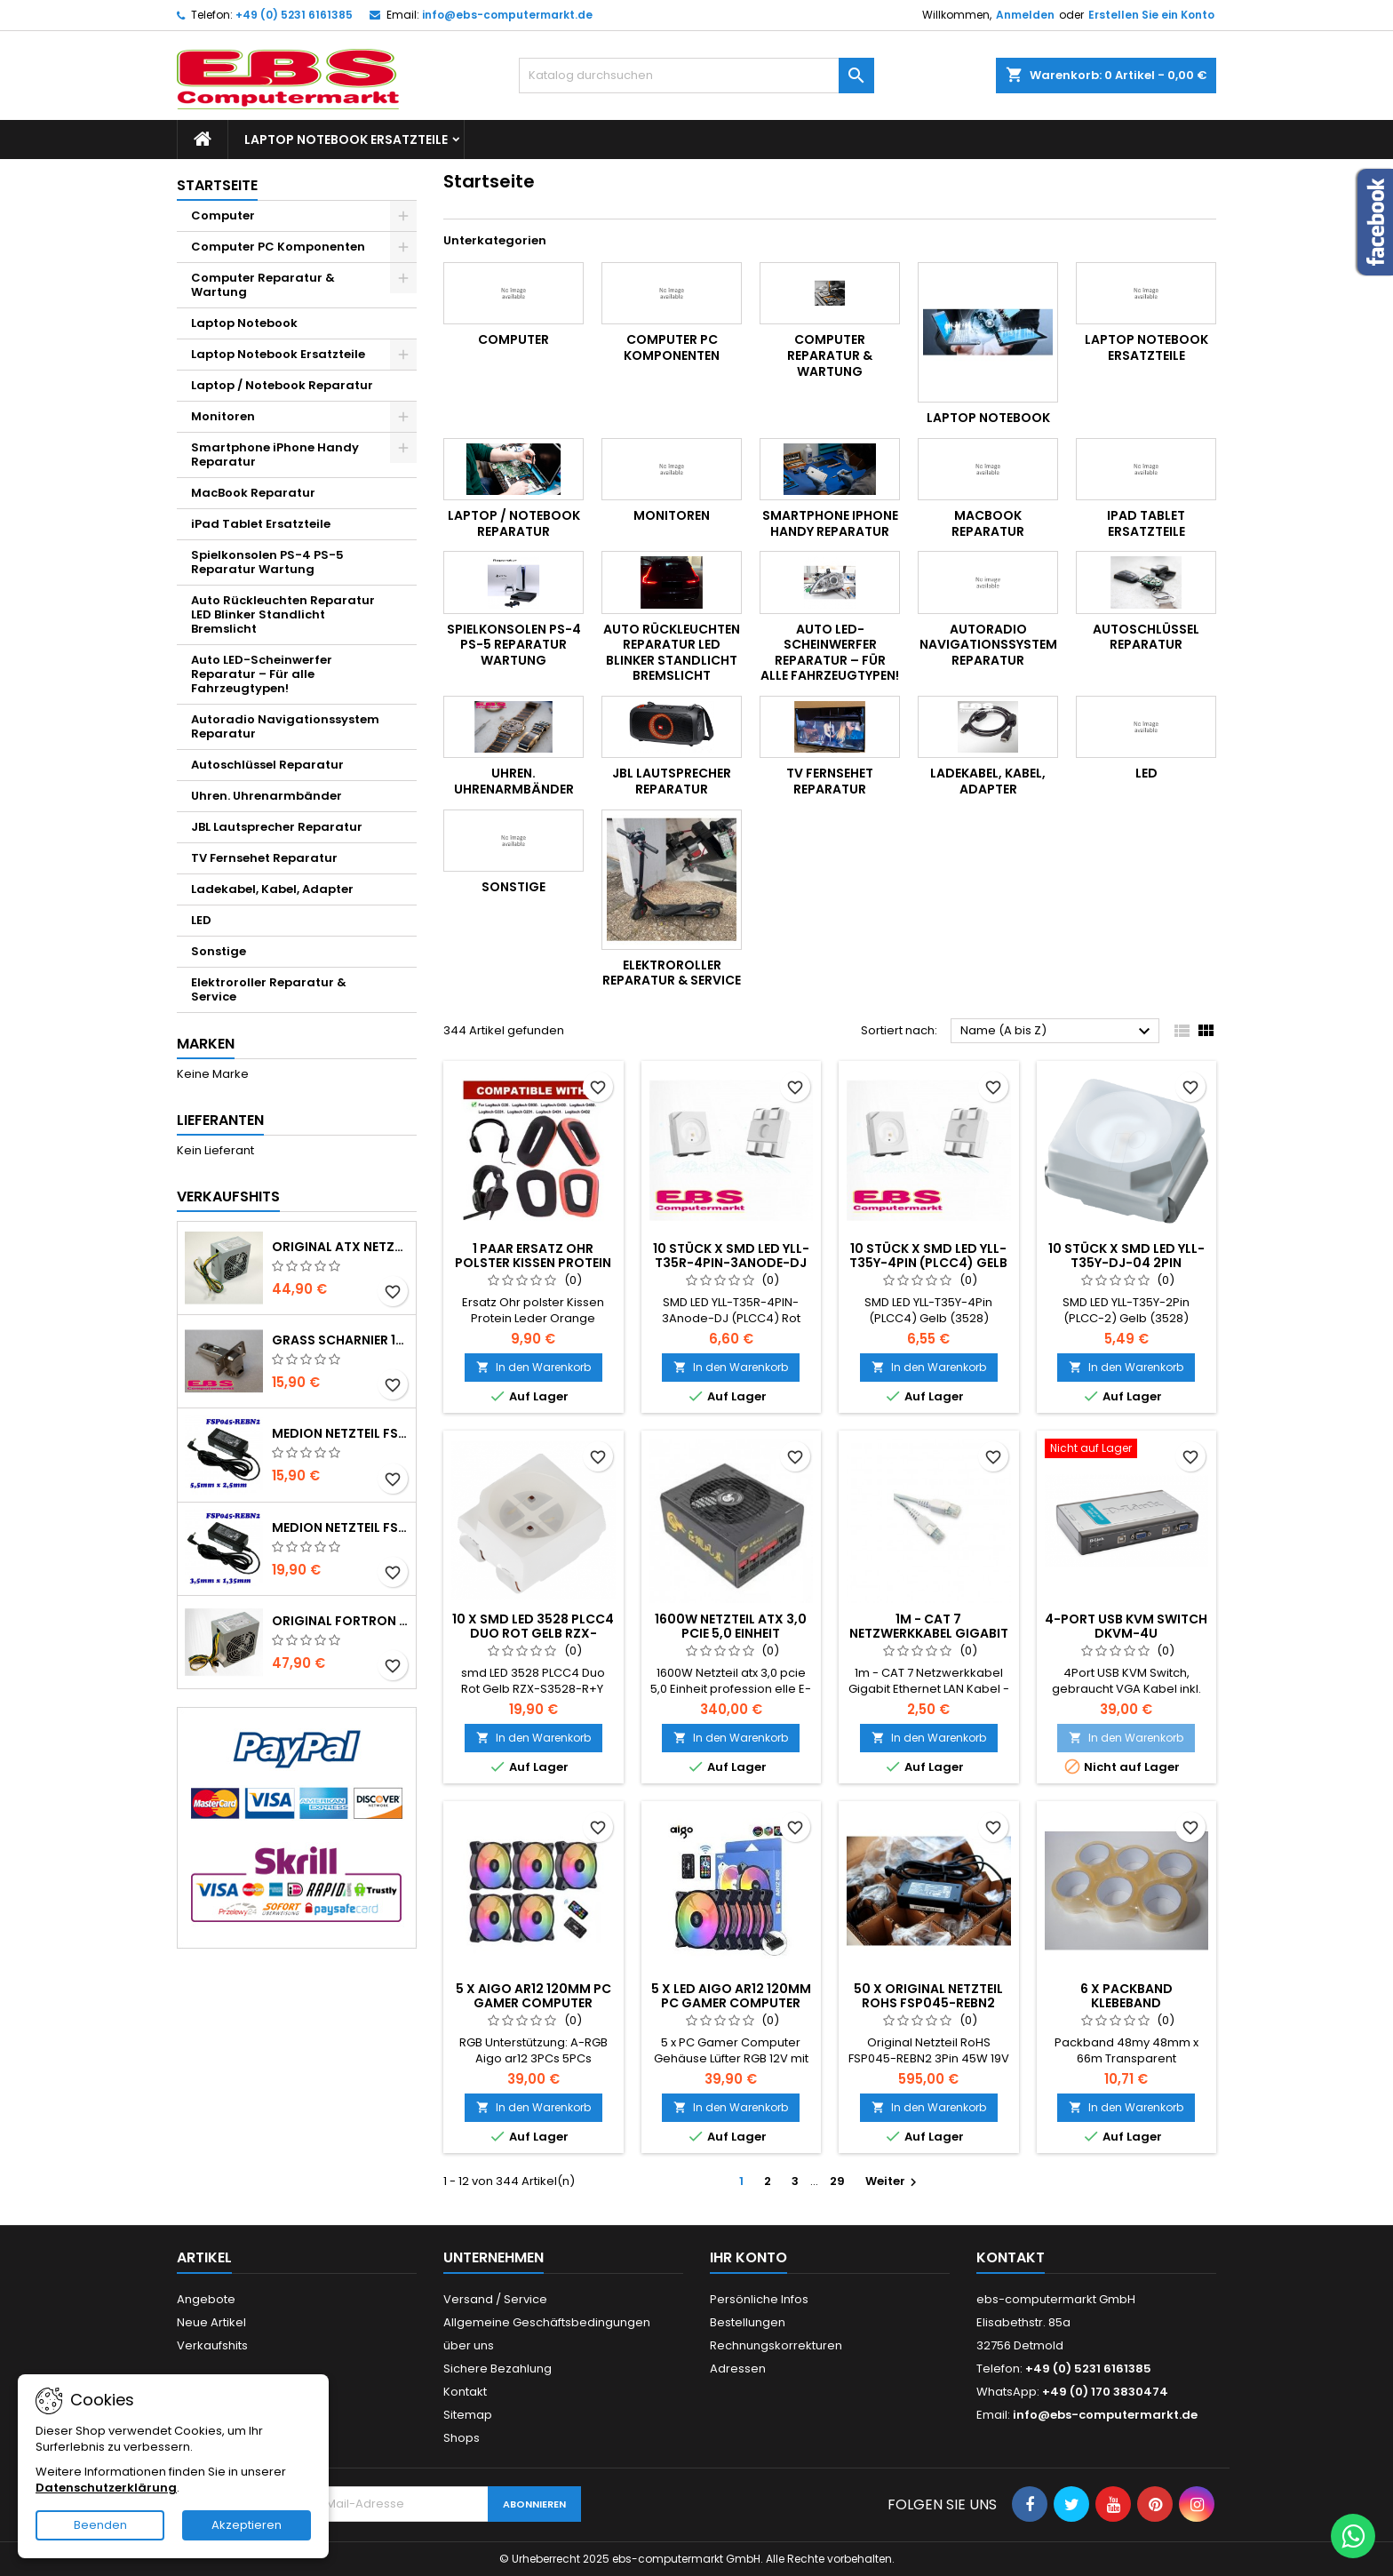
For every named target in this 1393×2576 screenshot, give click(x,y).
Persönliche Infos (759, 2299)
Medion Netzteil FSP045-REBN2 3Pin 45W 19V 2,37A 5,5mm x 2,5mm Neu (340, 1433)
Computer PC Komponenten (278, 246)
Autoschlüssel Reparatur (267, 764)
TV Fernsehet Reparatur (264, 857)
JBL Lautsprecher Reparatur (276, 826)
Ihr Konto (748, 2257)
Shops (461, 2437)
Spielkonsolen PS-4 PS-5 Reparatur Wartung (267, 562)
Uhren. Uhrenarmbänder (266, 795)
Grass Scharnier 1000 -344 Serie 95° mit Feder (340, 1340)
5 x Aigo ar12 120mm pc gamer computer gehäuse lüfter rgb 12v (533, 2003)
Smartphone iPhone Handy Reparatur (275, 454)
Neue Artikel (211, 2322)
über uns (468, 2345)
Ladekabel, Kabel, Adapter (272, 889)
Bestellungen (747, 2322)
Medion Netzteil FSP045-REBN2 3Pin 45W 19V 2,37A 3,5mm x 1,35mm (340, 1527)
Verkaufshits (228, 1196)
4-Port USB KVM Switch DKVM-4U (1126, 1626)
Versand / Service (495, 2299)
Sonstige (218, 951)
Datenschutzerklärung (106, 2487)
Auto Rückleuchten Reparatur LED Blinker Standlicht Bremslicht (283, 614)
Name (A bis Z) (1057, 1031)
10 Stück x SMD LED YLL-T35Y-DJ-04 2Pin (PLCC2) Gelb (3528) (1126, 1263)
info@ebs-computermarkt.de (507, 14)
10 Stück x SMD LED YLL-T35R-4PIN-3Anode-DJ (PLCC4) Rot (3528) (731, 1263)
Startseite (217, 185)
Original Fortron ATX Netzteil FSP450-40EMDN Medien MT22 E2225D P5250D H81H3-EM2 (340, 1621)
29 (837, 2181)
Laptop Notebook (244, 323)
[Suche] (696, 75)
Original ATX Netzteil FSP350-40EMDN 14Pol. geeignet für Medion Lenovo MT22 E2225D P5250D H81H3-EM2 (340, 1247)
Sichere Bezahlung (497, 2368)
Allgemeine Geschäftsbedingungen (546, 2322)
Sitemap (467, 2414)
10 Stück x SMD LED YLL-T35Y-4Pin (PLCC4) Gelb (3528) (928, 1263)
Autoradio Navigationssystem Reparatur (285, 726)
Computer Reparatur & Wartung (263, 284)
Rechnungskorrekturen (776, 2345)
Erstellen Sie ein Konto (1151, 14)
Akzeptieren (246, 2524)
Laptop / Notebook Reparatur (282, 385)
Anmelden (1025, 14)
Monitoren (223, 416)
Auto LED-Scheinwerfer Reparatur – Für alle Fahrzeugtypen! (261, 674)
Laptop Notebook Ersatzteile (346, 139)
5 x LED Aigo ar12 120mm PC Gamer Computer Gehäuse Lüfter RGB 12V (731, 2003)
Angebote (206, 2299)
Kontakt (465, 2391)
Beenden (100, 2524)
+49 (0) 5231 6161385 (294, 14)
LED (201, 920)
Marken (206, 1043)
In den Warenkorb (533, 1367)
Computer (223, 215)
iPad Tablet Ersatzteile (260, 523)
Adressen (738, 2368)
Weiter (893, 2181)
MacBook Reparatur (253, 492)
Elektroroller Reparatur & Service (268, 989)
